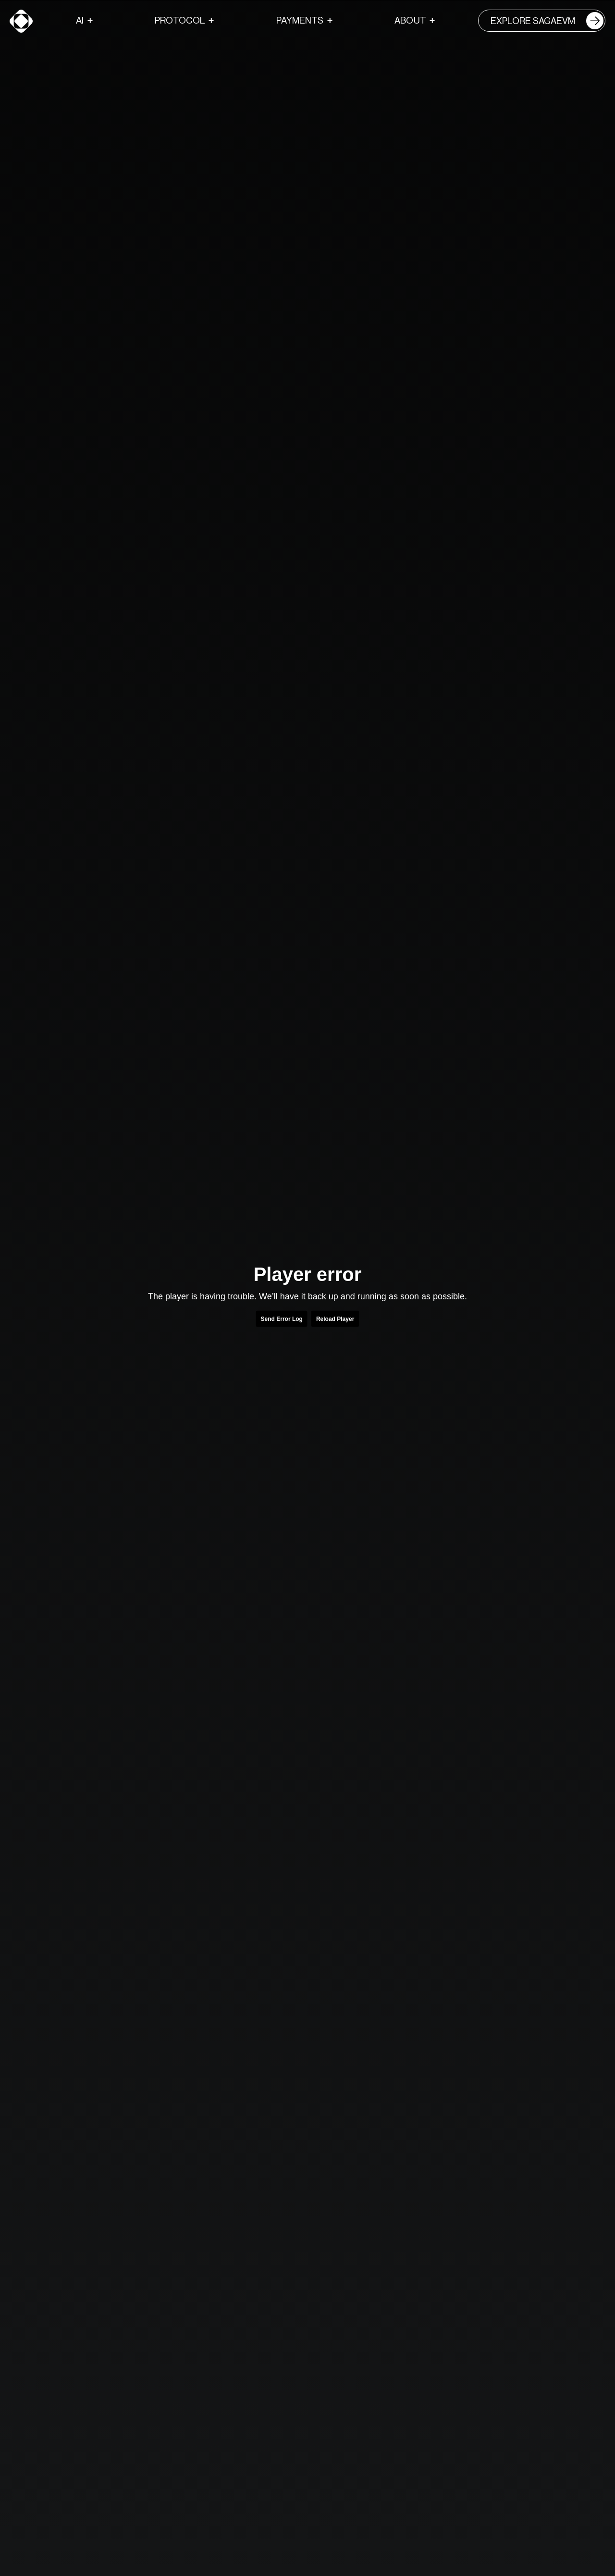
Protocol (180, 20)
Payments (300, 20)
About (410, 20)
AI (80, 20)
